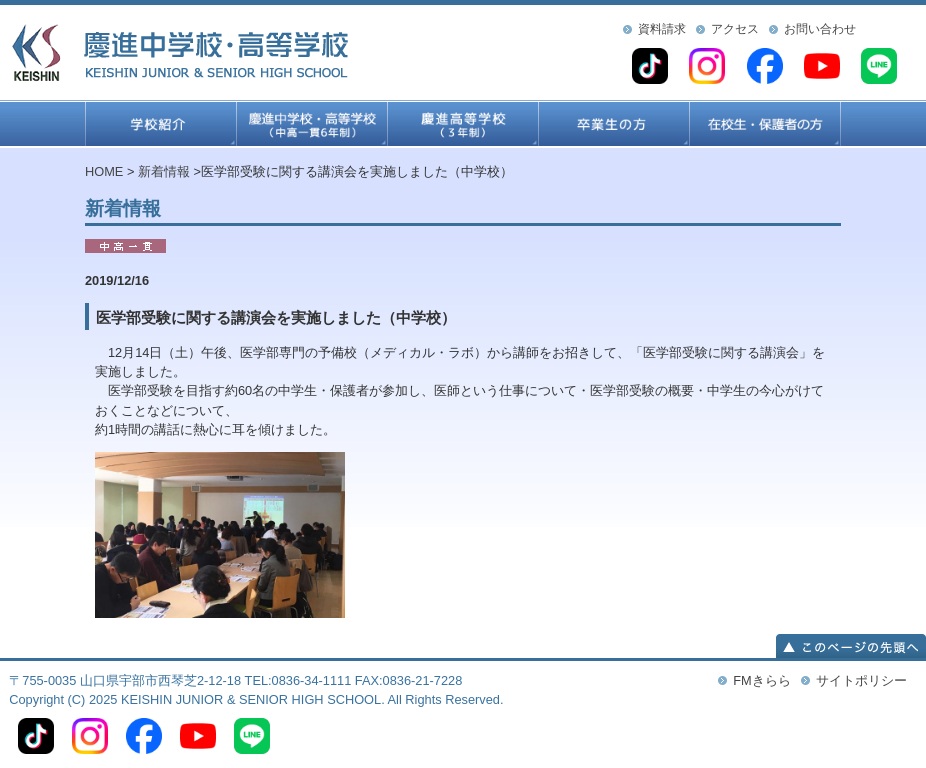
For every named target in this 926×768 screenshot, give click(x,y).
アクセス (735, 29)
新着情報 (164, 171)
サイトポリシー (861, 680)
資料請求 (662, 29)
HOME (104, 171)
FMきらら (761, 680)
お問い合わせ (820, 29)
